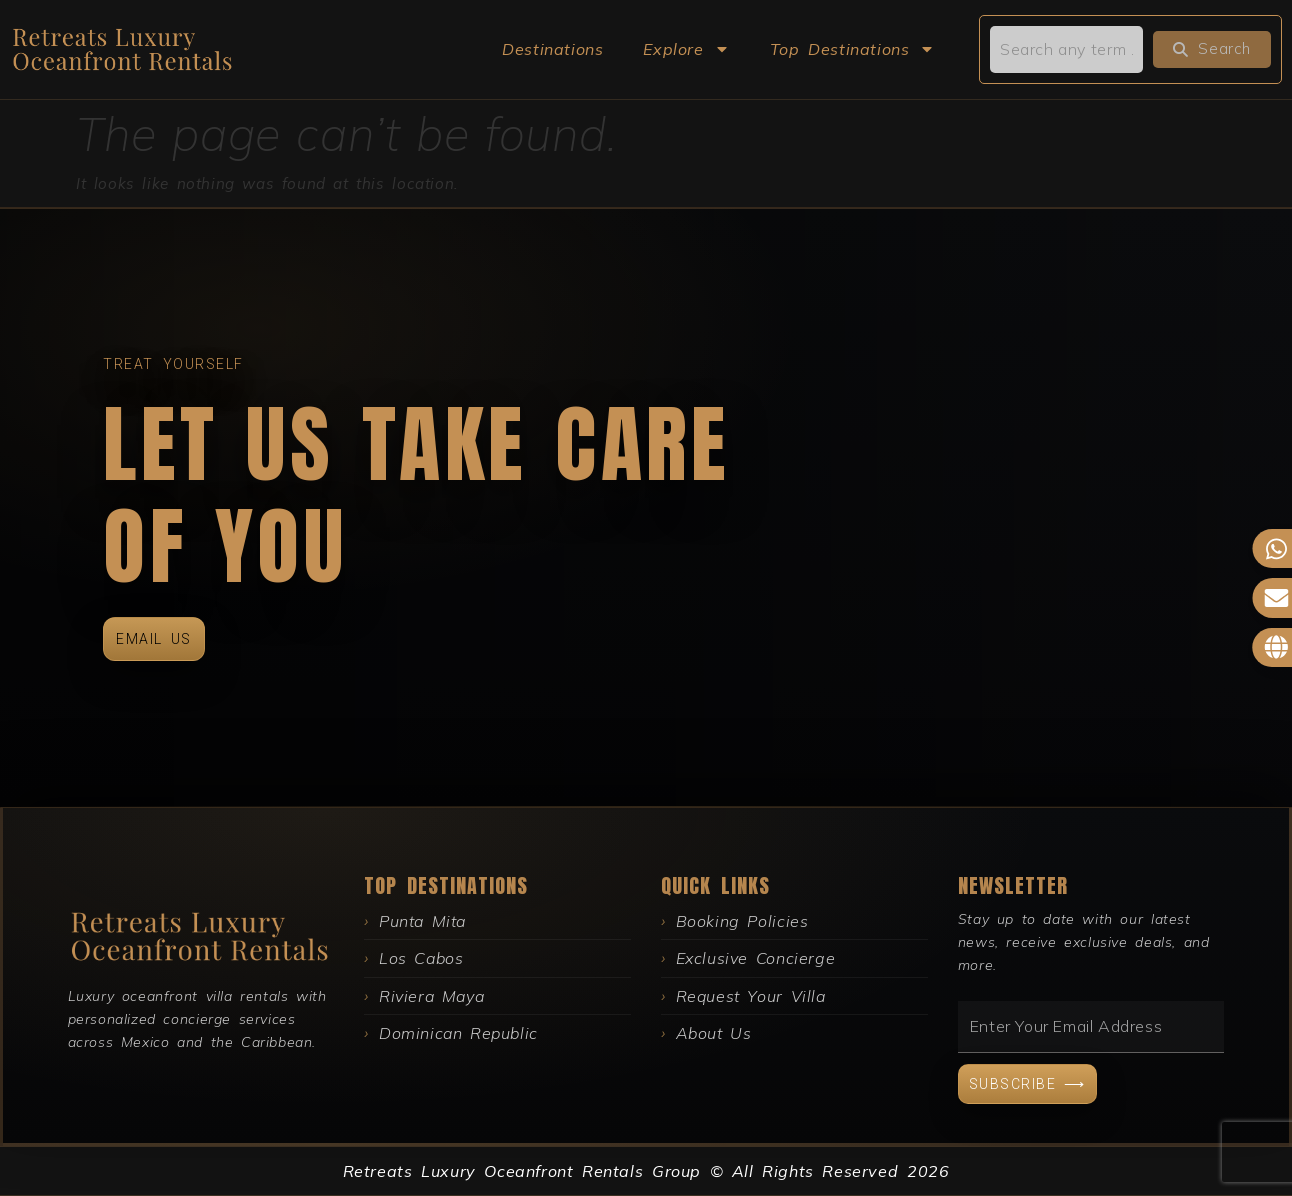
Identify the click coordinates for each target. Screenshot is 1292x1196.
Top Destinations (853, 49)
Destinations (552, 49)
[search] (1066, 49)
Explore (686, 49)
